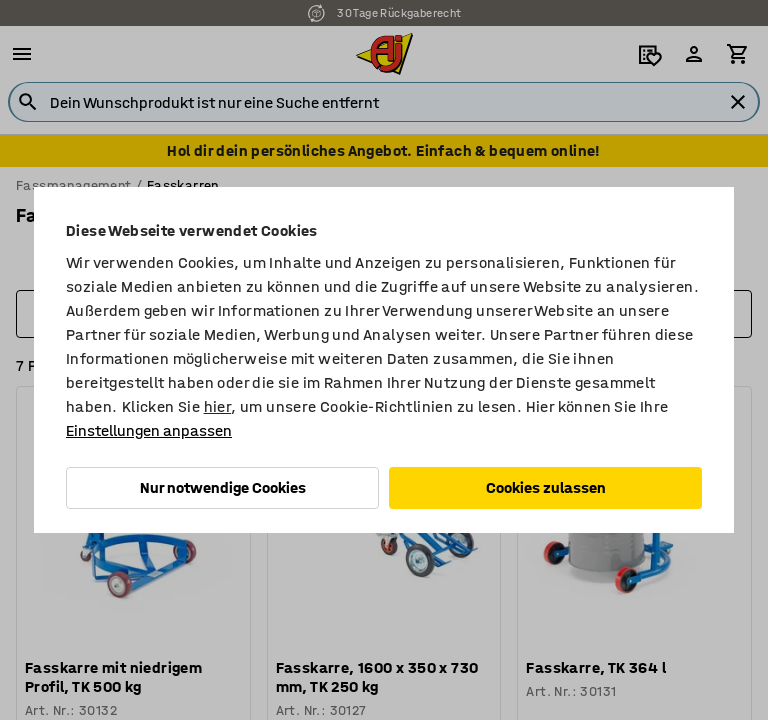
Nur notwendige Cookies (223, 487)
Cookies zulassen (546, 487)
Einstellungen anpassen (149, 430)
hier (218, 406)
